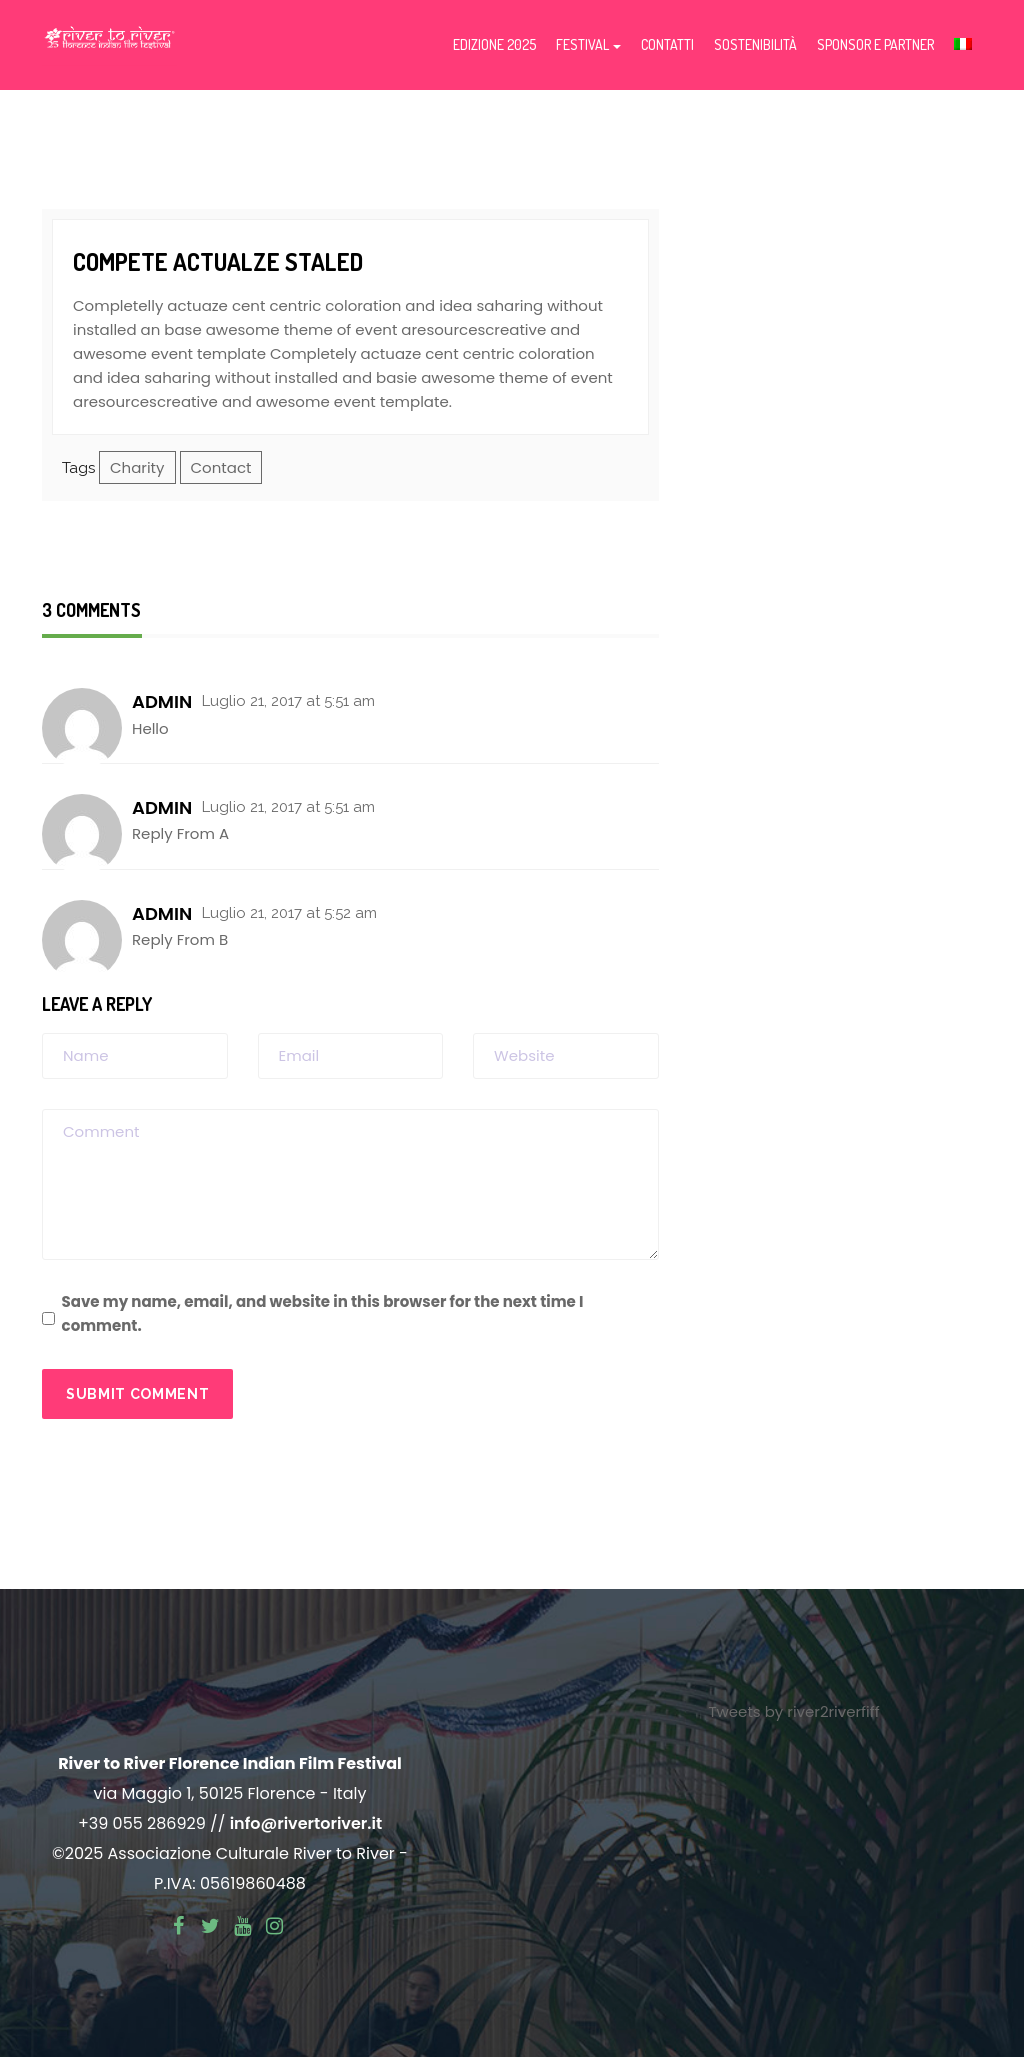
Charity (137, 467)
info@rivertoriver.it (306, 1823)
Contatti (667, 44)
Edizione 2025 (494, 44)
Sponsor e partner (875, 44)
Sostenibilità (755, 44)
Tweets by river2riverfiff (793, 1711)
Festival (588, 44)
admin (162, 702)
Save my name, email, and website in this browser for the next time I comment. (323, 1313)
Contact (221, 467)
